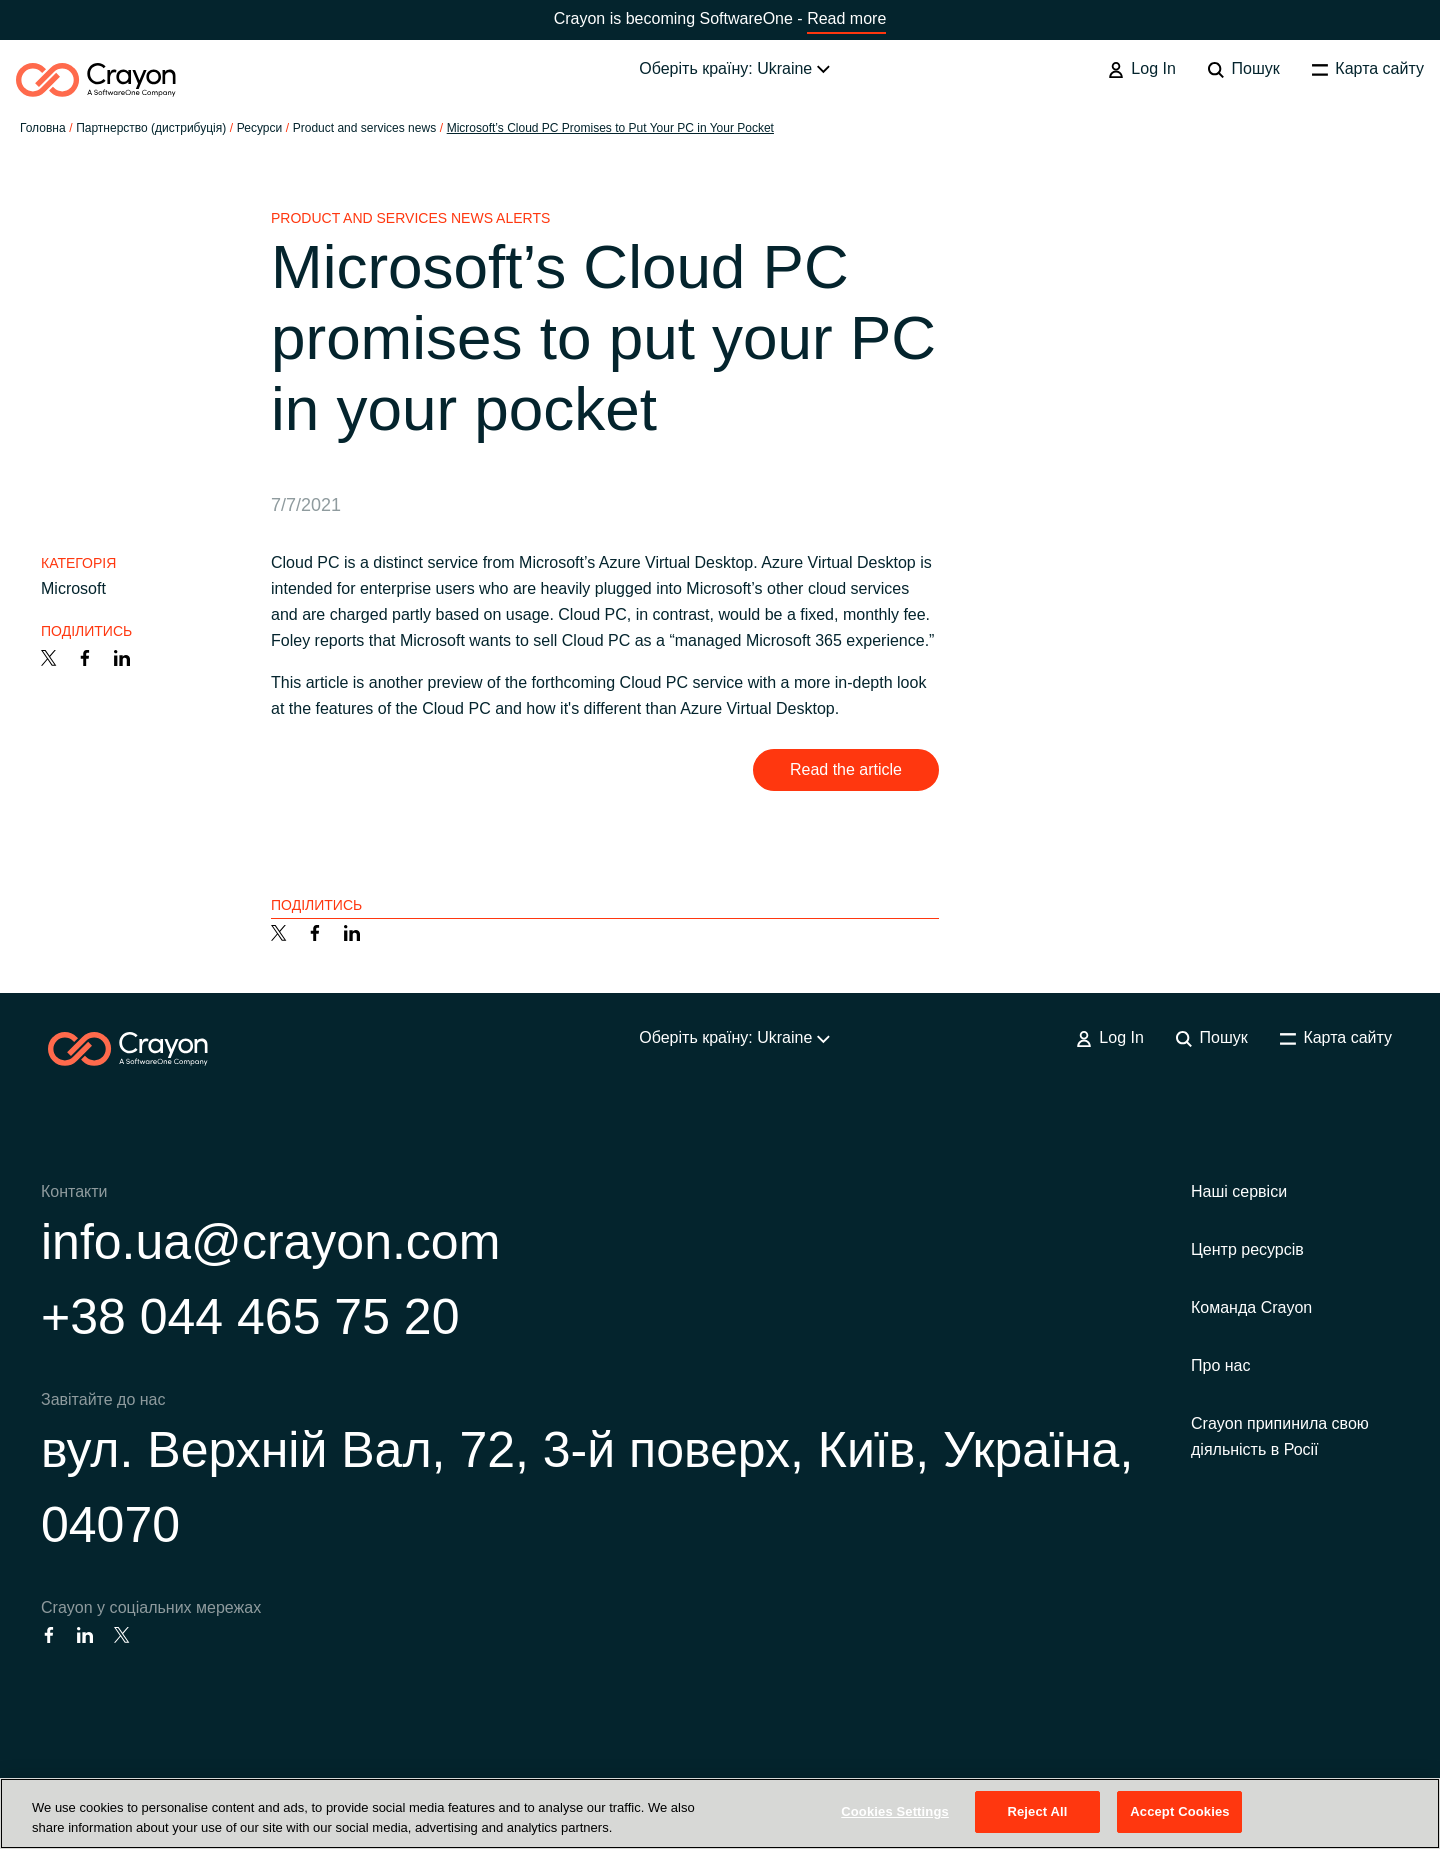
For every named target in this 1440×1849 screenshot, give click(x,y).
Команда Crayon (1251, 1307)
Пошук (1244, 69)
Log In (1142, 69)
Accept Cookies (1179, 1811)
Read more (846, 18)
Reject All (1037, 1811)
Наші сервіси (1239, 1191)
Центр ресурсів (1247, 1249)
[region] (720, 1813)
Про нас (1220, 1365)
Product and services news (364, 128)
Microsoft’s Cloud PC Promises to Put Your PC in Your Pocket (610, 128)
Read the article (846, 769)
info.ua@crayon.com (270, 1242)
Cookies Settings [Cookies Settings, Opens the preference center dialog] (895, 1811)
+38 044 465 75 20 (250, 1317)
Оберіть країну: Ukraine (734, 68)
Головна (43, 128)
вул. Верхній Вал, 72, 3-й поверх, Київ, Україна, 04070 (587, 1487)
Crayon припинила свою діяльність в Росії (1280, 1436)
